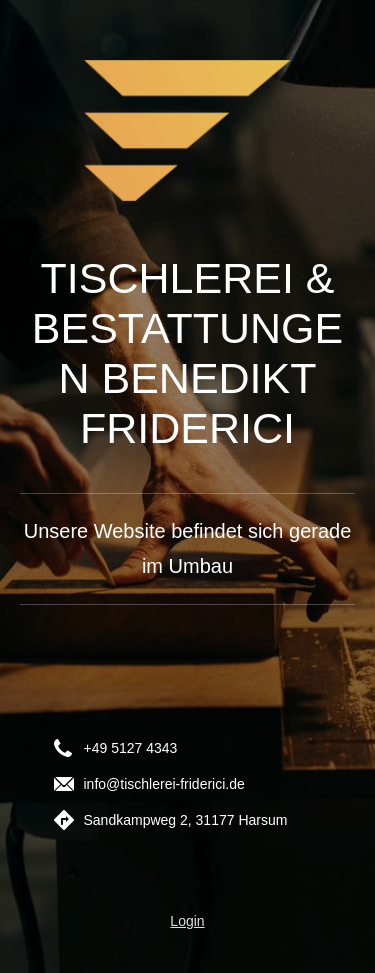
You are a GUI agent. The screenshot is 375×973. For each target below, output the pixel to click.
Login (187, 921)
